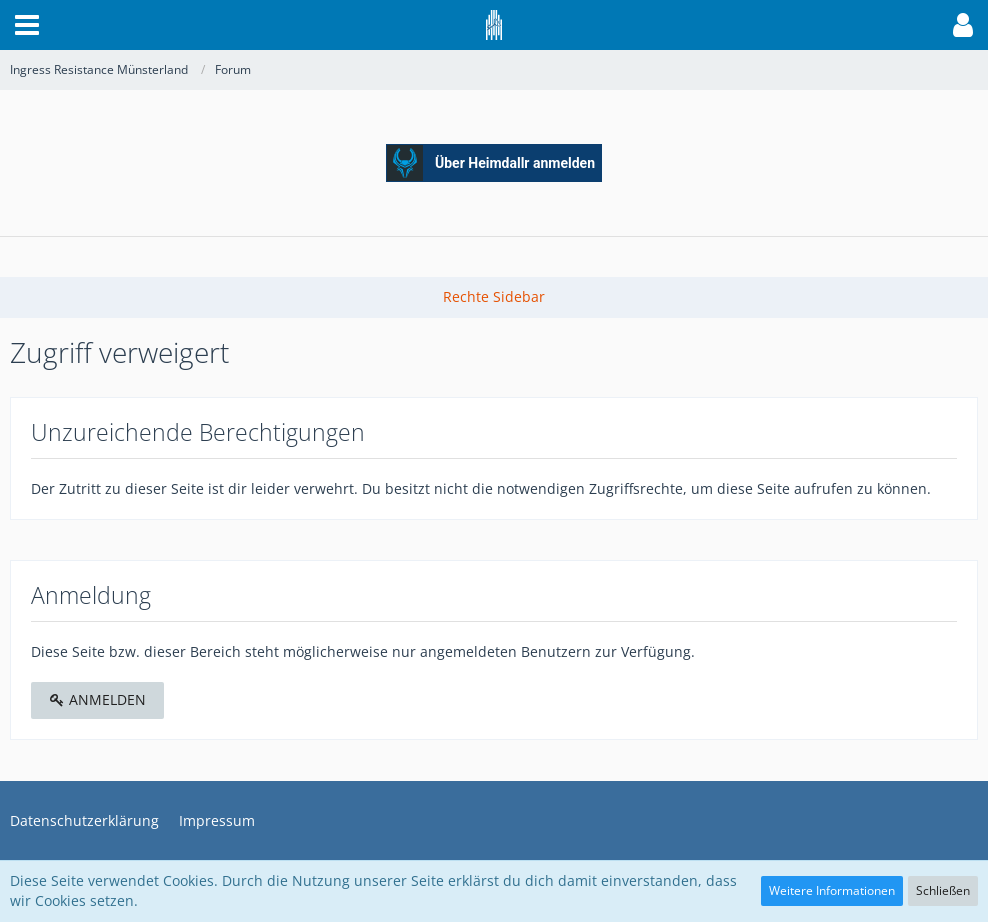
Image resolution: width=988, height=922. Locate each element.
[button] (27, 25)
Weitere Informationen (832, 890)
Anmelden (97, 699)
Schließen (943, 890)
